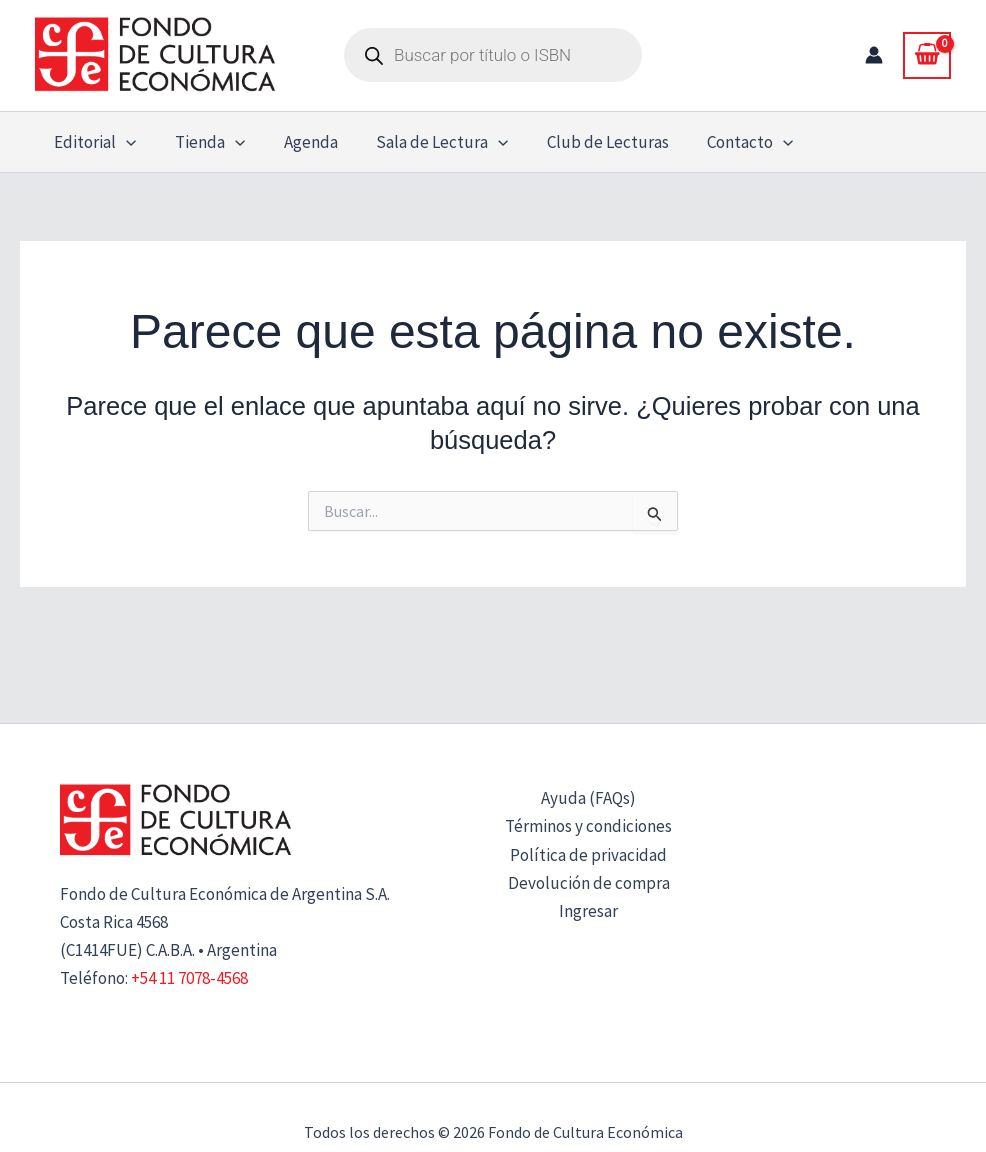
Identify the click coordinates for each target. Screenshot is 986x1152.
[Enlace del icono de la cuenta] (874, 55)
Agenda (299, 142)
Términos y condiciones (588, 826)
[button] (124, 142)
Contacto (726, 142)
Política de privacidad (588, 855)
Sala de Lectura (426, 142)
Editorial (93, 142)
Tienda (203, 142)
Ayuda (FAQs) (588, 798)
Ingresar (588, 911)
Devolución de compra (589, 883)
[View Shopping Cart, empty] (927, 55)
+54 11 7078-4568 (189, 978)
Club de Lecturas (588, 142)
